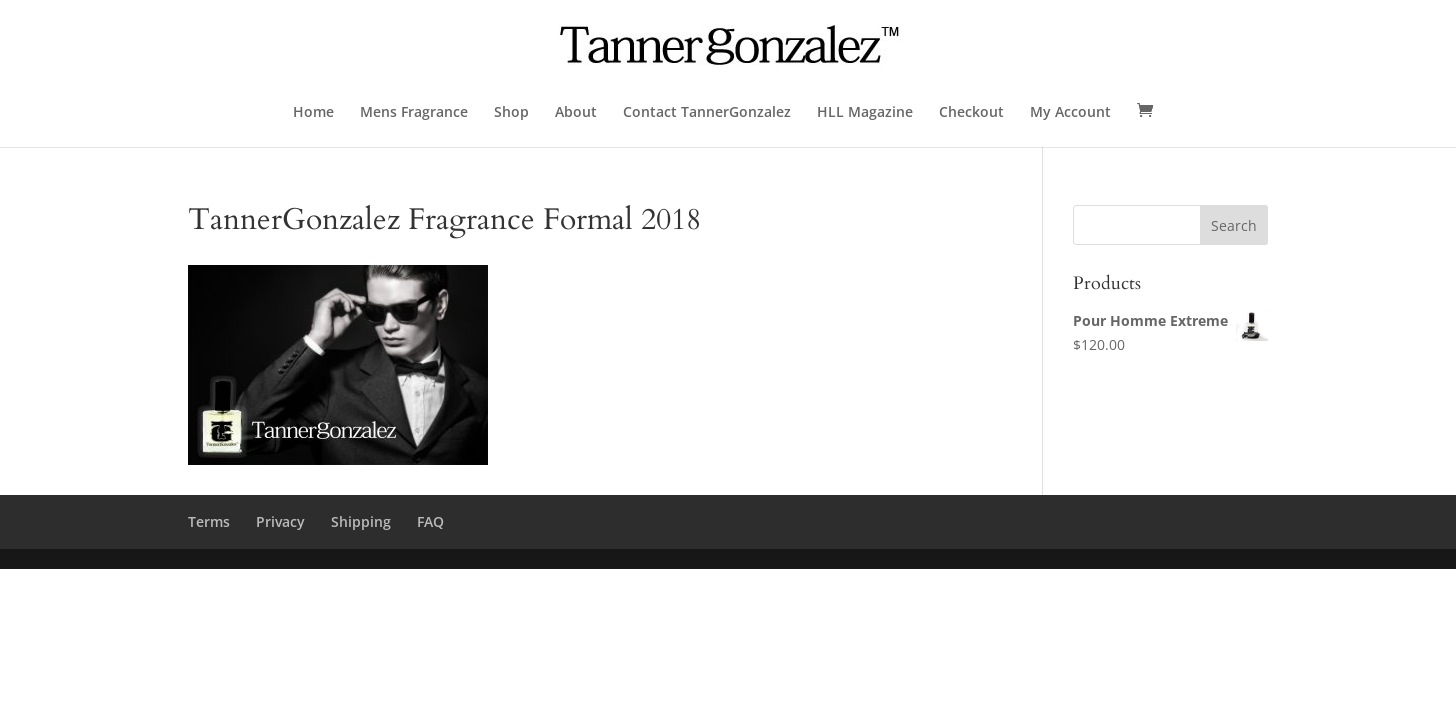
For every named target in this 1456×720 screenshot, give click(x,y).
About (576, 113)
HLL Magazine (865, 113)
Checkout (971, 113)
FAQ (430, 521)
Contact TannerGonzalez (707, 113)
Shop (511, 113)
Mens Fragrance (414, 113)
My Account (1070, 113)
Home (313, 113)
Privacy (280, 521)
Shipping (361, 521)
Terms (209, 521)
